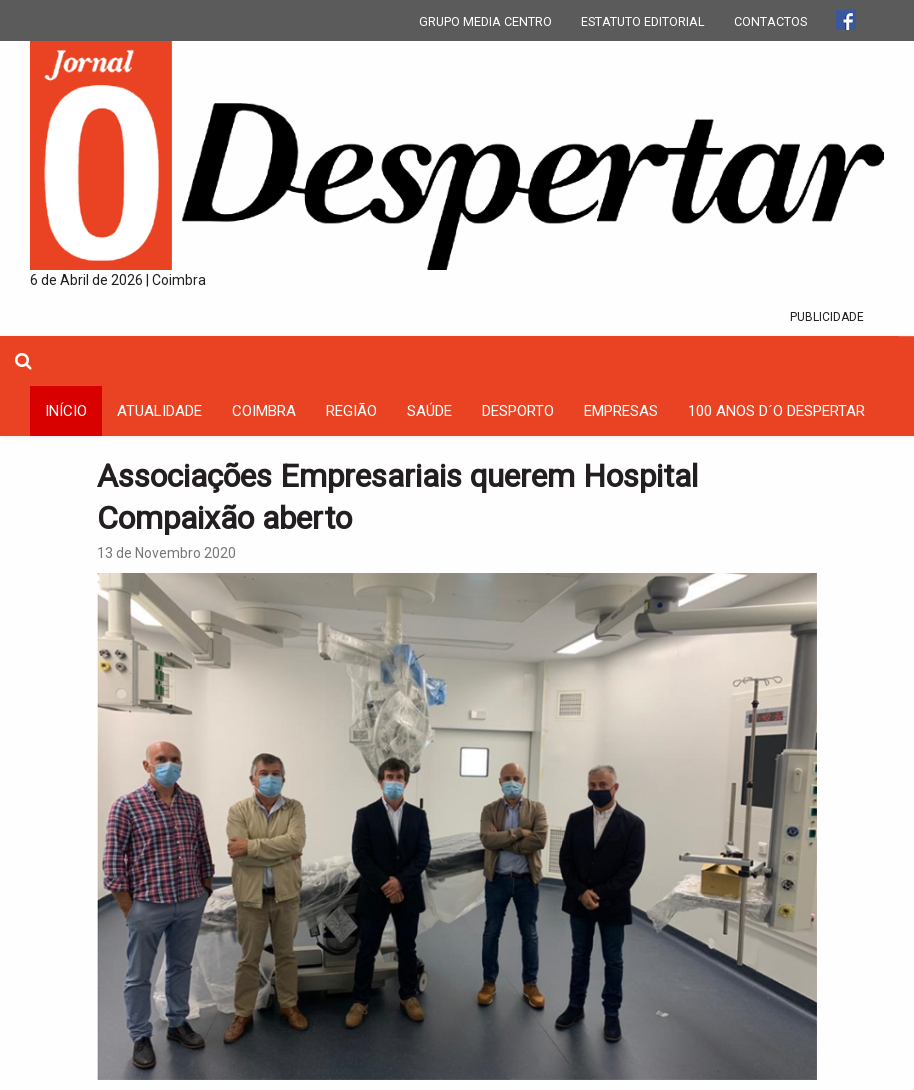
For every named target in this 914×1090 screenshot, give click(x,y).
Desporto (518, 411)
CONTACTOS (770, 21)
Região (351, 411)
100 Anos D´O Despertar (776, 411)
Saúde (429, 411)
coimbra (264, 411)
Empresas (621, 411)
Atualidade (159, 411)
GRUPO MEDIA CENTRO (485, 21)
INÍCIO (66, 411)
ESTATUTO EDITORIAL (643, 21)
